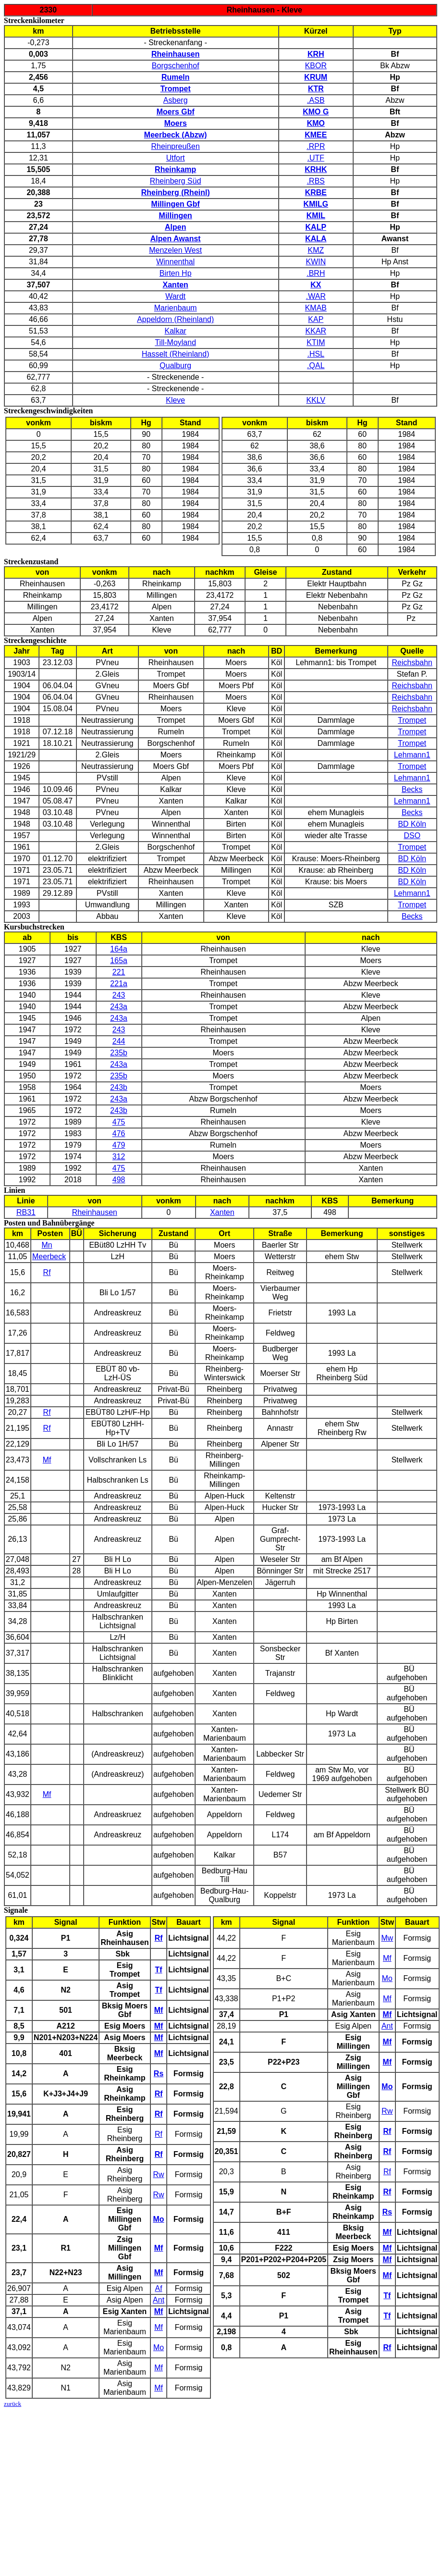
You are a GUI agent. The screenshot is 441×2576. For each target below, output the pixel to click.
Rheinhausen (94, 1212)
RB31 (26, 1212)
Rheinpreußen (175, 146)
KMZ (315, 250)
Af (158, 2288)
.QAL (315, 365)
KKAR (316, 331)
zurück (12, 2403)
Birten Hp (175, 273)
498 (118, 1180)
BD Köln (412, 824)
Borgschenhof (175, 66)
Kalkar (175, 331)
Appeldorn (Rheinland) (175, 319)
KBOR (316, 66)
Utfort (175, 158)
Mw (387, 1938)
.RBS (316, 181)
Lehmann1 (412, 755)
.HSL (316, 354)
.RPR (315, 146)
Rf (47, 1272)
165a (118, 960)
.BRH (315, 273)
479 (118, 1145)
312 (118, 1156)
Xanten (222, 1212)
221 (118, 972)
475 (118, 1122)
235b (118, 1053)
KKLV (315, 400)
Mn (47, 1245)
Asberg (175, 100)
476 (118, 1133)
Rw (158, 2174)
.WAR (316, 296)
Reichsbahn (412, 662)
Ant (158, 2300)
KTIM (315, 342)
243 (118, 995)
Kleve (175, 400)
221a (118, 983)
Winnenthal (175, 262)
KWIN (316, 262)
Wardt (175, 296)
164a (118, 949)
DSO (412, 835)
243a (118, 1007)
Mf (47, 1460)
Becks (412, 789)
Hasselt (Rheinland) (175, 354)
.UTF (316, 158)
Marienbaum (175, 308)
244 (118, 1041)
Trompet (412, 720)
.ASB (315, 100)
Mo (158, 2347)
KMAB (316, 308)
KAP (315, 319)
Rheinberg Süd (175, 181)
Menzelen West (175, 250)
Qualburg (175, 365)
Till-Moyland (175, 342)
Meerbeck (49, 1256)
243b (118, 1087)
